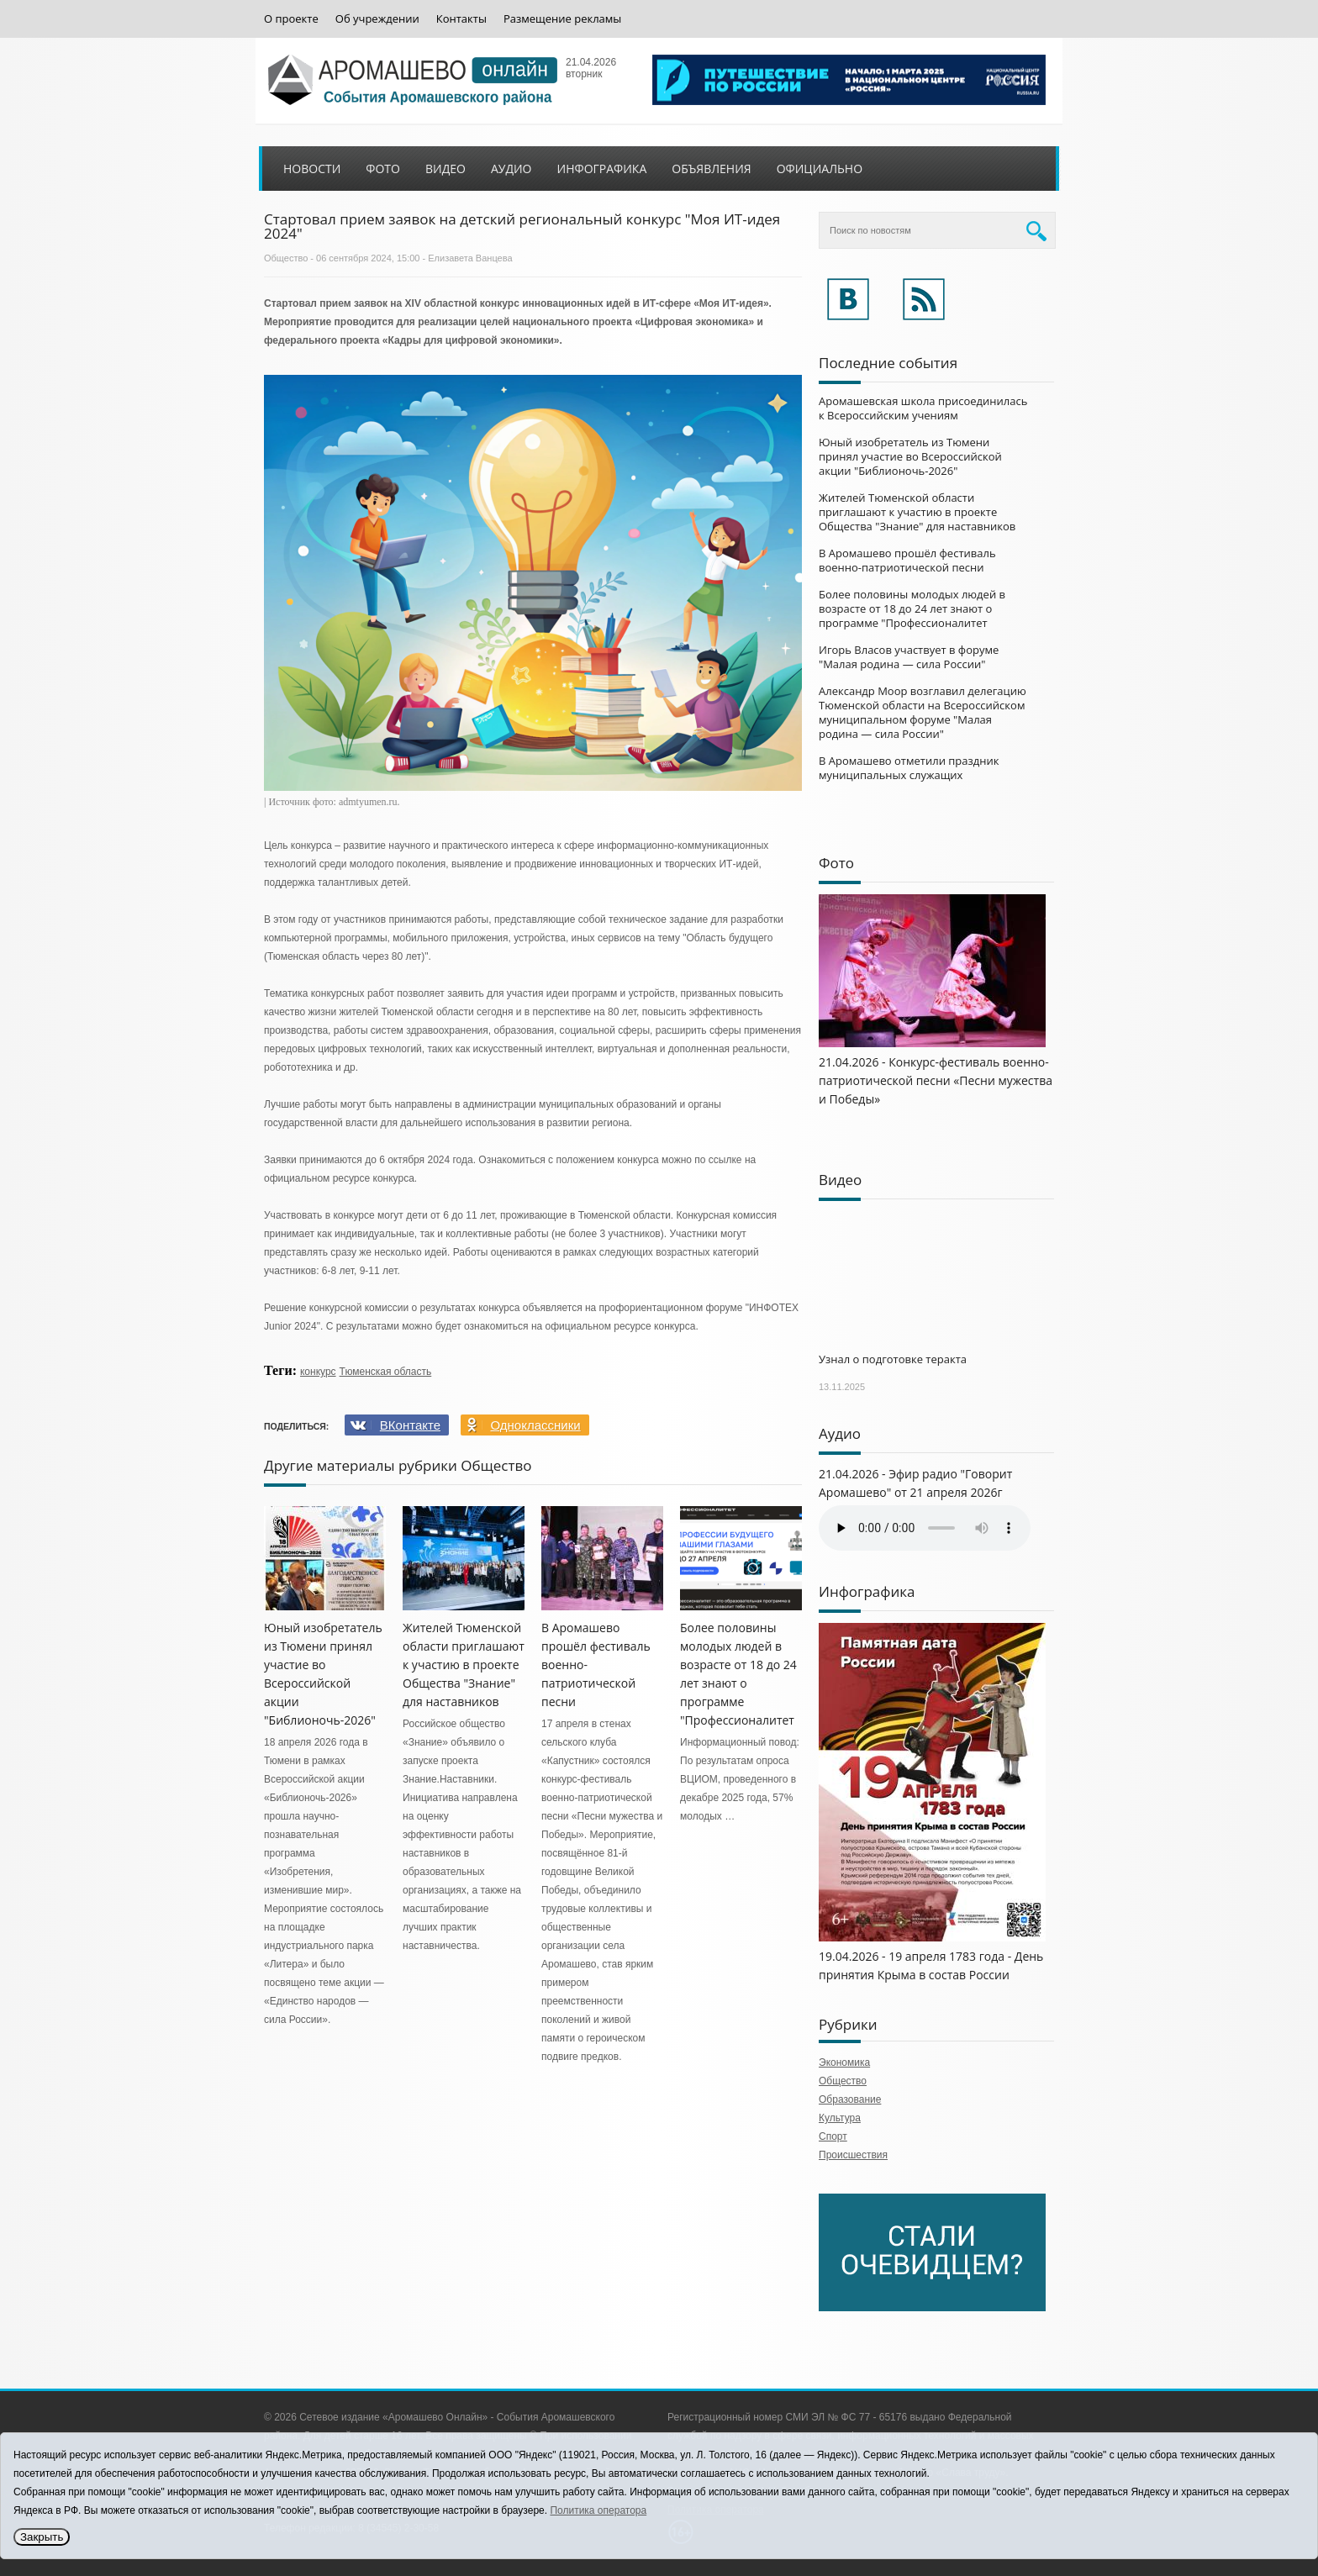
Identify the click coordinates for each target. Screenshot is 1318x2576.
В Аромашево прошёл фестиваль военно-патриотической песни (907, 560)
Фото (383, 168)
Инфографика (602, 168)
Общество (286, 258)
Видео (445, 168)
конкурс (318, 1372)
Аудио (511, 168)
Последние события (888, 362)
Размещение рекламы (562, 19)
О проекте (291, 19)
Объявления (711, 168)
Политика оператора (598, 2510)
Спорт (833, 2136)
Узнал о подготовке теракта (893, 1359)
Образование (850, 2099)
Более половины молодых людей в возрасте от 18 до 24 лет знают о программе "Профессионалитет (912, 608)
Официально (819, 168)
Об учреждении (377, 19)
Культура (840, 2118)
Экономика (844, 2062)
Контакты (461, 19)
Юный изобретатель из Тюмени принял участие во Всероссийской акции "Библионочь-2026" (910, 456)
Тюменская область (386, 1372)
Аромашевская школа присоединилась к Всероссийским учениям (923, 408)
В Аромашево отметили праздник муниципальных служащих (909, 767)
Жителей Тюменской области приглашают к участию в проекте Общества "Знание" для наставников (464, 1664)
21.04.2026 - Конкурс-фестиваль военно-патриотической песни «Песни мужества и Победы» (935, 1080)
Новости (311, 168)
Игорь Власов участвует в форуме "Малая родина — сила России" (909, 657)
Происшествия (853, 2155)
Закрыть (41, 2537)
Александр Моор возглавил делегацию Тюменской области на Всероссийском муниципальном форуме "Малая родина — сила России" (922, 712)
